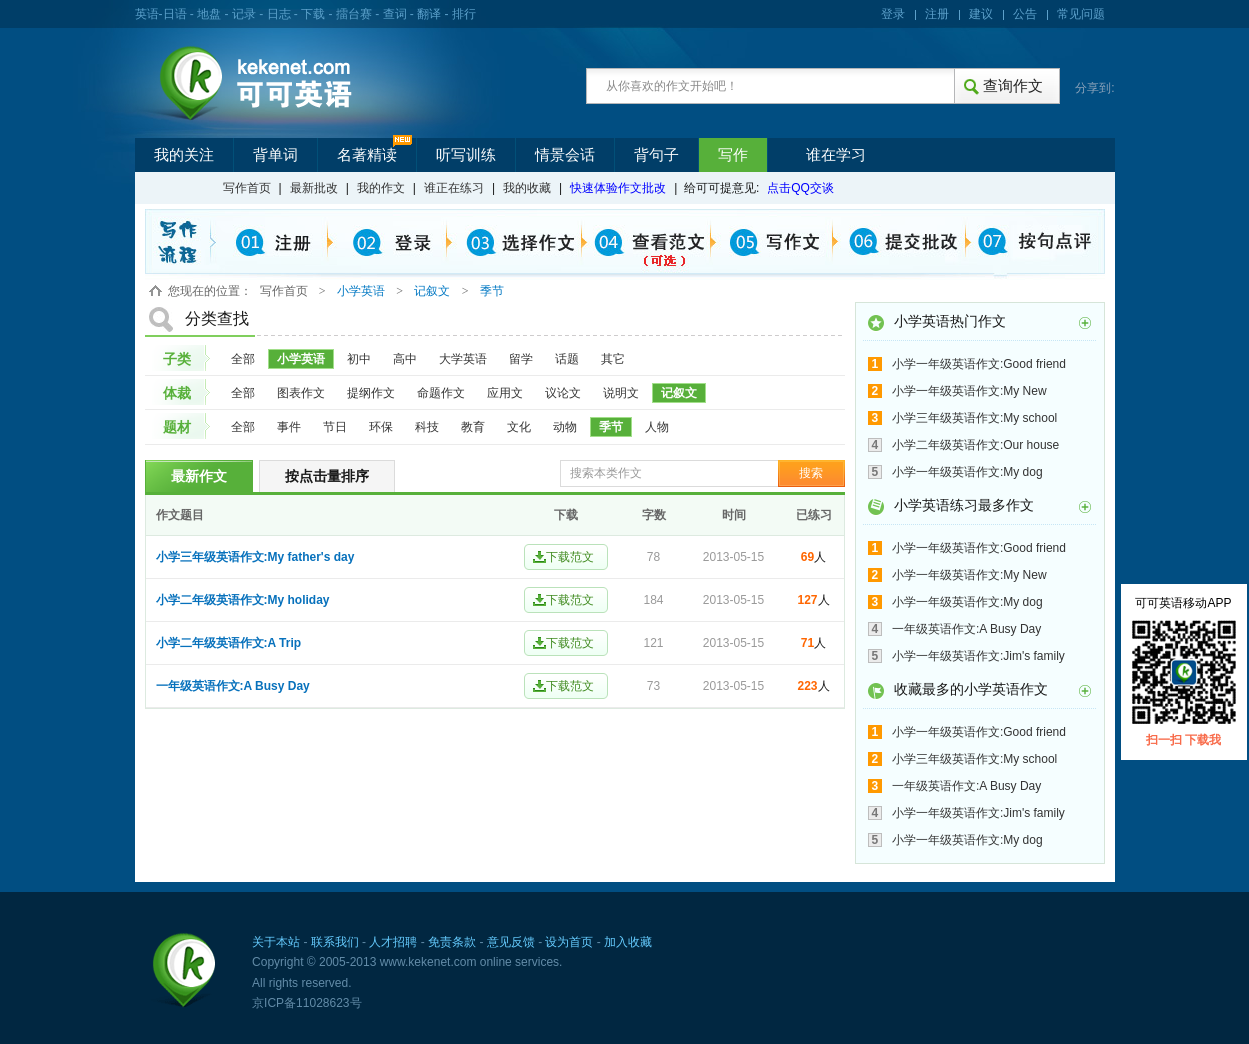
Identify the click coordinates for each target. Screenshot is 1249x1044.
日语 (175, 14)
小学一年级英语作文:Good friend (979, 364)
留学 (521, 359)
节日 (335, 427)
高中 (405, 359)
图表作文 (301, 393)
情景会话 (565, 155)
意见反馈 (511, 942)
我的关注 (184, 155)
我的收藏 (527, 188)
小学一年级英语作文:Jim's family (978, 656)
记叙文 (679, 393)
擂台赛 (354, 14)
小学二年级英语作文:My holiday (243, 600)
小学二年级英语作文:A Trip (229, 643)
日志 (279, 14)
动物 (565, 427)
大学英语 (463, 359)
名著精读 (367, 155)
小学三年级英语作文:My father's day (255, 557)
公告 (1025, 14)
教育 (473, 427)
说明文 (621, 393)
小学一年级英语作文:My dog (967, 472)
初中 (359, 359)
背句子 (656, 155)
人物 (657, 427)
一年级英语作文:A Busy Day (233, 686)
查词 (395, 14)
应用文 (505, 393)
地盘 (209, 14)
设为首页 (569, 942)
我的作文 (381, 188)
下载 (313, 14)
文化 (519, 427)
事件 (289, 427)
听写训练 (466, 155)
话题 (567, 359)
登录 (893, 14)
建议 (981, 14)
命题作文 (441, 393)
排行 (464, 14)
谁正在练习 (454, 188)
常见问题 (1081, 14)
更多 (1085, 323)
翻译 (429, 14)
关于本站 (276, 942)
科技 (427, 427)
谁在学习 (836, 155)
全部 (243, 359)
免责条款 (452, 942)
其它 (613, 359)
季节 (611, 427)
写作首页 (247, 188)
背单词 (275, 155)
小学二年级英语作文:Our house (975, 445)
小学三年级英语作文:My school (974, 418)
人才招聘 (393, 942)
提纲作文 (371, 393)
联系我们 (335, 942)
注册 (937, 14)
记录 (244, 14)
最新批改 (314, 188)
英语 (147, 14)
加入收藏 (628, 942)
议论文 (563, 393)
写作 (733, 155)
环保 (381, 427)
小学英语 (301, 359)
